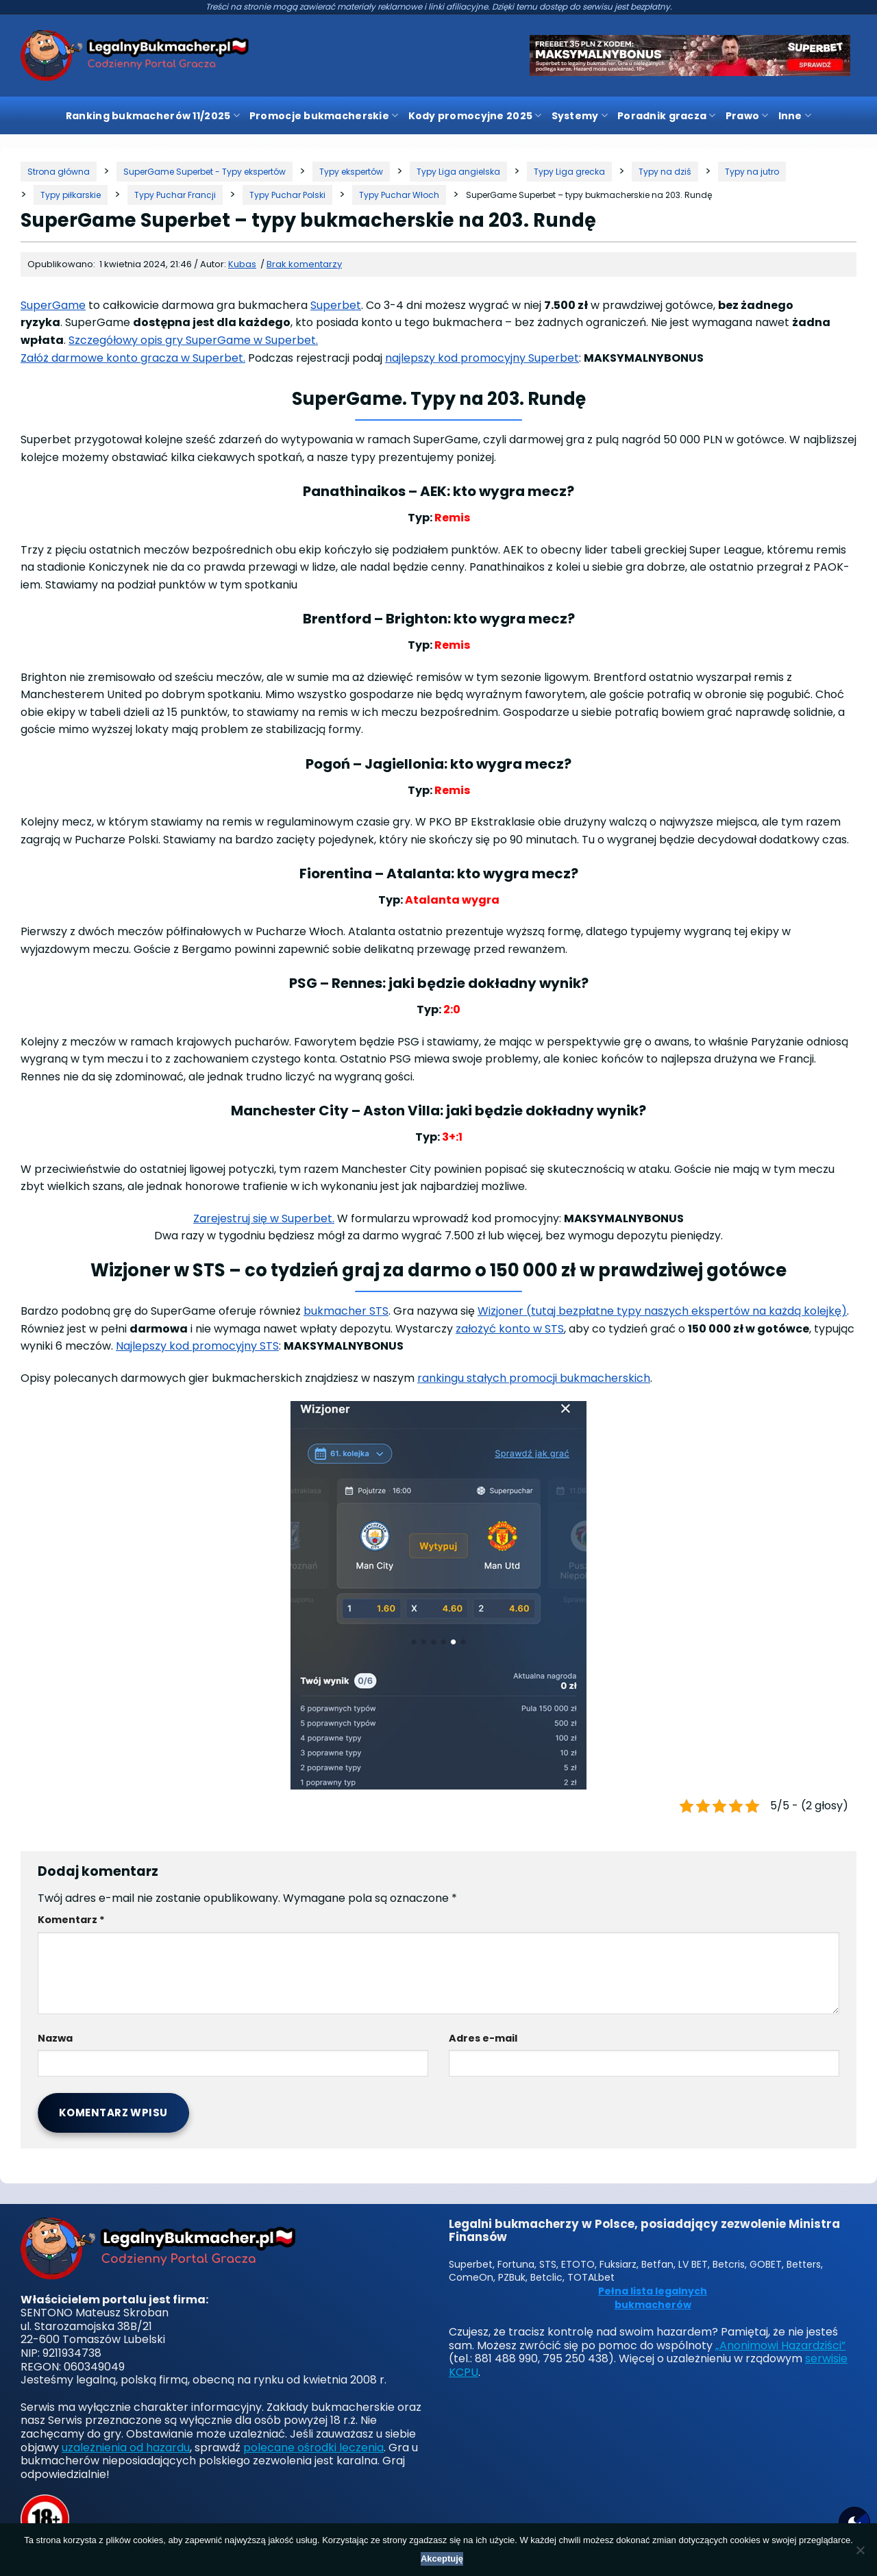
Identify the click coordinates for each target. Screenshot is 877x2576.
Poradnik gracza (666, 116)
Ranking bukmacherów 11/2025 (153, 116)
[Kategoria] (204, 172)
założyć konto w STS (510, 1329)
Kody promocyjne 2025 (475, 116)
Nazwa (55, 2038)
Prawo (747, 116)
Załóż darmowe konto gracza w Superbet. (133, 358)
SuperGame (53, 305)
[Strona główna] (59, 172)
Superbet (335, 305)
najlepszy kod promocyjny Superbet (482, 358)
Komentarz (71, 1920)
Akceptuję (442, 2558)
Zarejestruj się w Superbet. (263, 1218)
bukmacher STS (346, 1311)
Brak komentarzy (304, 264)
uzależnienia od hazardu (126, 2447)
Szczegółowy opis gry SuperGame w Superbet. (193, 340)
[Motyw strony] (854, 2522)
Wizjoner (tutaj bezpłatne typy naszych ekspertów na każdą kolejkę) (662, 1311)
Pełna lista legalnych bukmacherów (652, 2298)
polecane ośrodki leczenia (313, 2447)
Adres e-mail (483, 2038)
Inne (795, 116)
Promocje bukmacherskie (324, 116)
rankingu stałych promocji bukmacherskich (533, 1378)
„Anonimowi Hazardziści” (780, 2345)
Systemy (580, 116)
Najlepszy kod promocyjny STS (197, 1346)
